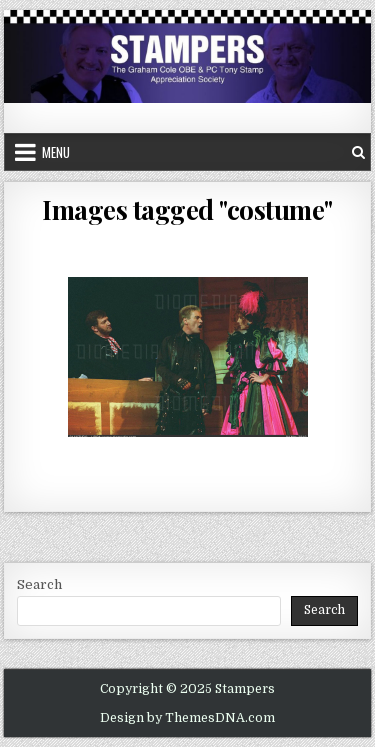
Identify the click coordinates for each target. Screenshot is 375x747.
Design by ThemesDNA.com (187, 718)
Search (39, 584)
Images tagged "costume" (187, 209)
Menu (56, 152)
